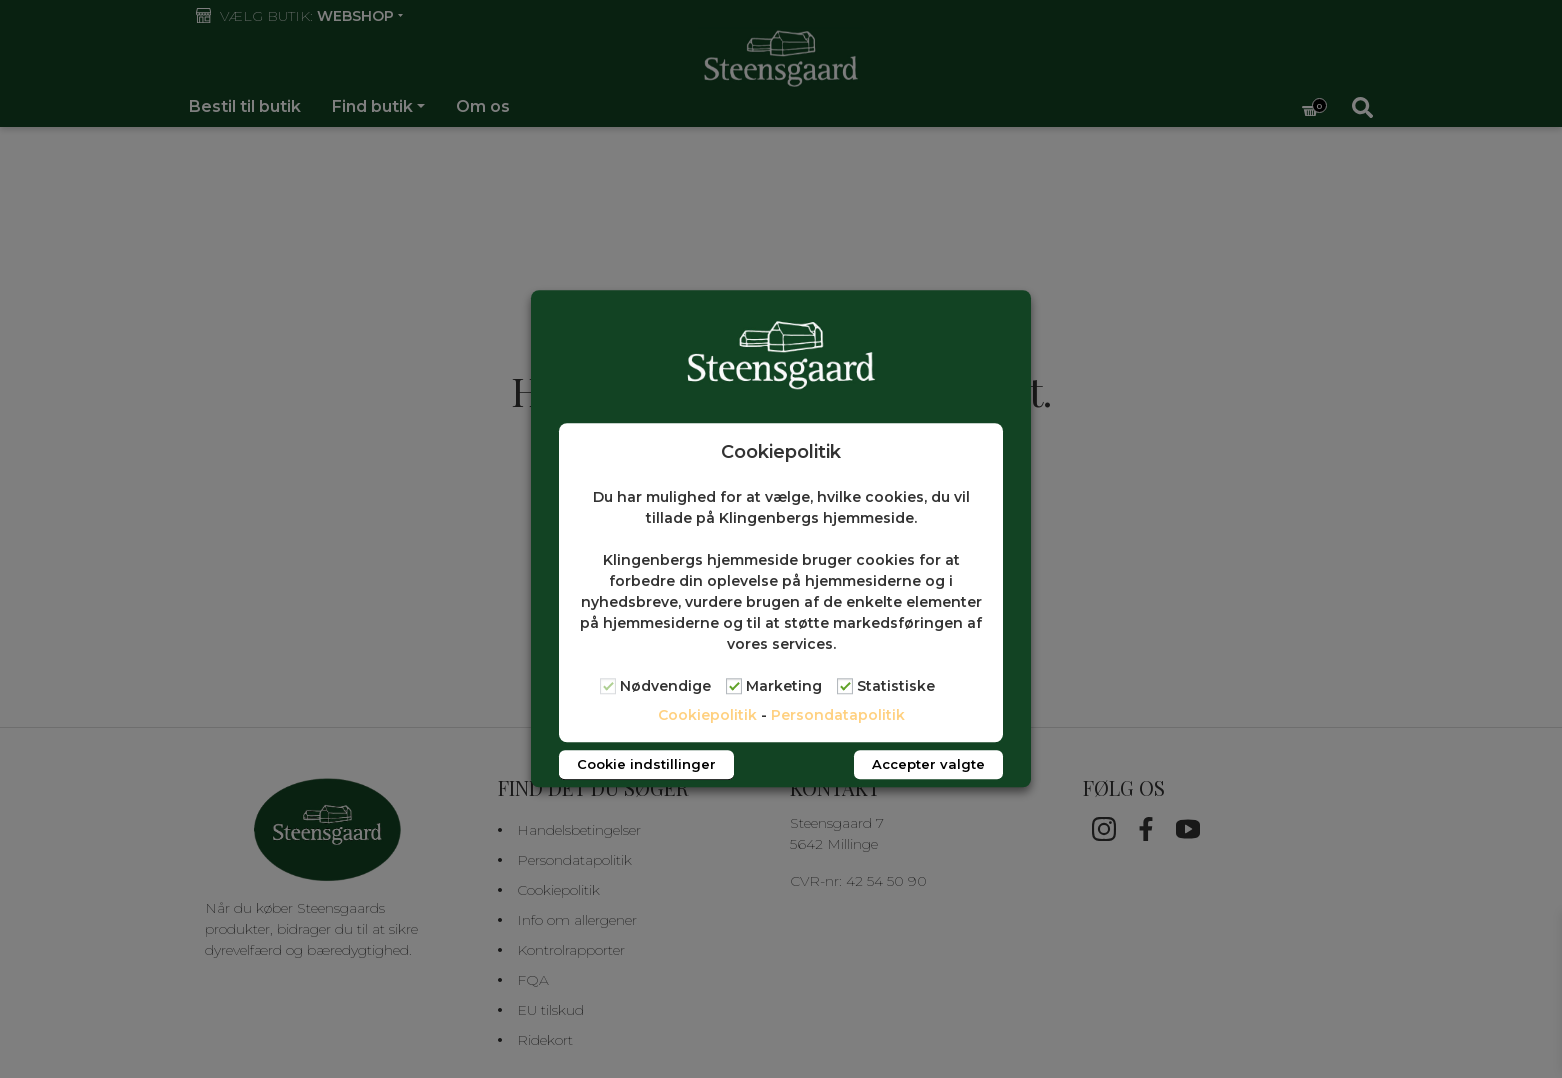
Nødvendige (665, 687)
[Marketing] (734, 686)
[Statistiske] (845, 686)
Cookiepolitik (707, 716)
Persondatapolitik (838, 716)
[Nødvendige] (608, 686)
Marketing (784, 687)
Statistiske (896, 687)
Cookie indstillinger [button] (646, 765)
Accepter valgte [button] (928, 765)
